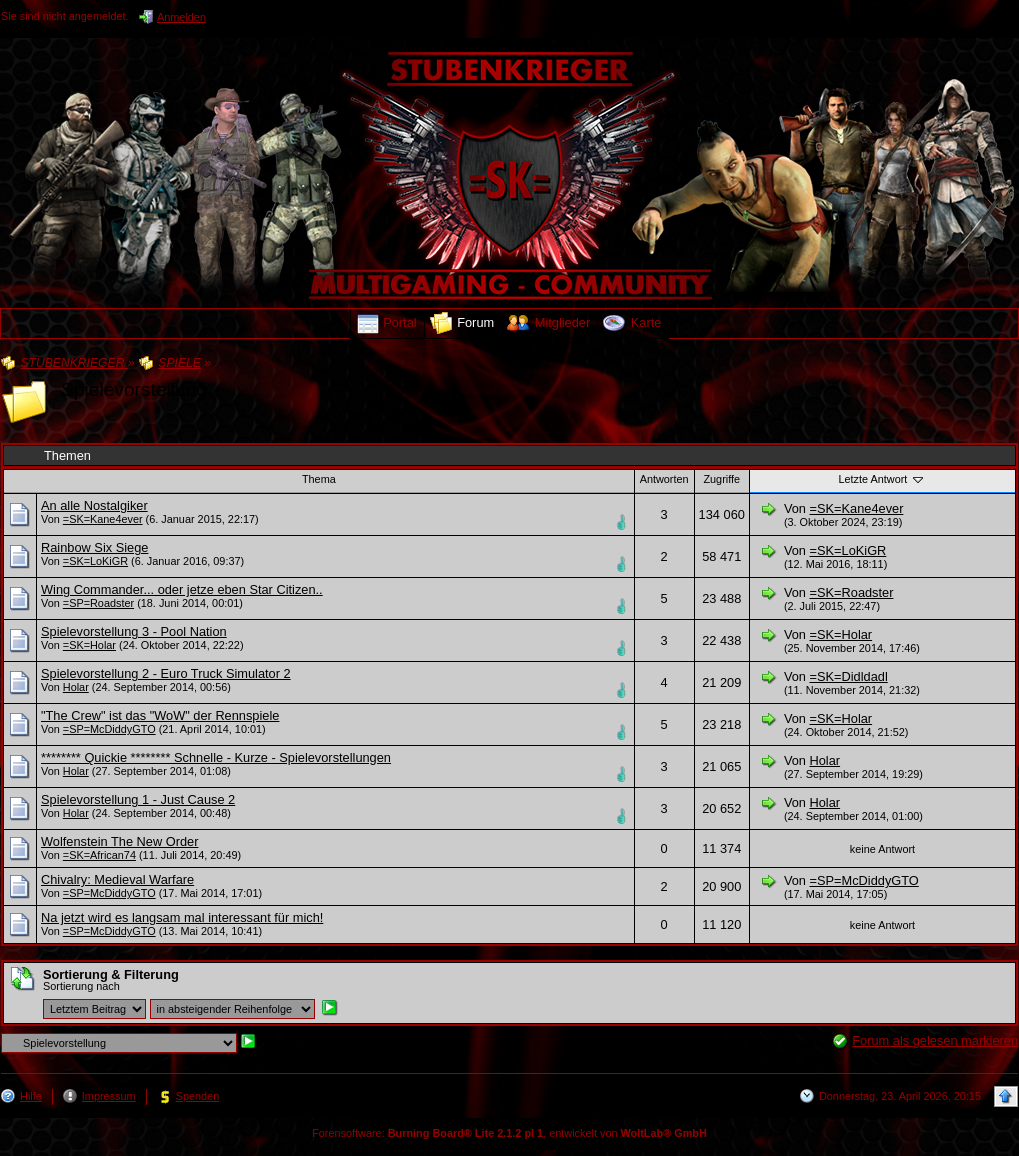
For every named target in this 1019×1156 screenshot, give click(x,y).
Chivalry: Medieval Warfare (117, 879)
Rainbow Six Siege (94, 547)
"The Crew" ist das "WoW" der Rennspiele (160, 715)
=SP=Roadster (98, 603)
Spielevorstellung (134, 389)
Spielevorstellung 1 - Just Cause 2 (138, 799)
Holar (76, 687)
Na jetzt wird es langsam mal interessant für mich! (182, 917)
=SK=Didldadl (849, 676)
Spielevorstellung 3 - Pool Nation (134, 631)
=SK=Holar (89, 645)
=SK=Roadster (852, 592)
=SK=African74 (99, 855)
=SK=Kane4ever (103, 519)
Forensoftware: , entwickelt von (509, 1133)
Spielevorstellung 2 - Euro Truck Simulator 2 (166, 673)
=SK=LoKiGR (95, 561)
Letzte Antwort (882, 479)
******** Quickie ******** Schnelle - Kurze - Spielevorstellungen (216, 757)
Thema (319, 479)
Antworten (664, 479)
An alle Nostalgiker (94, 505)
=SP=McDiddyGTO (109, 729)
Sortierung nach (81, 986)
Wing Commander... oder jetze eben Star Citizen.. (182, 589)
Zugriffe (721, 479)
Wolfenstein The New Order (119, 841)
